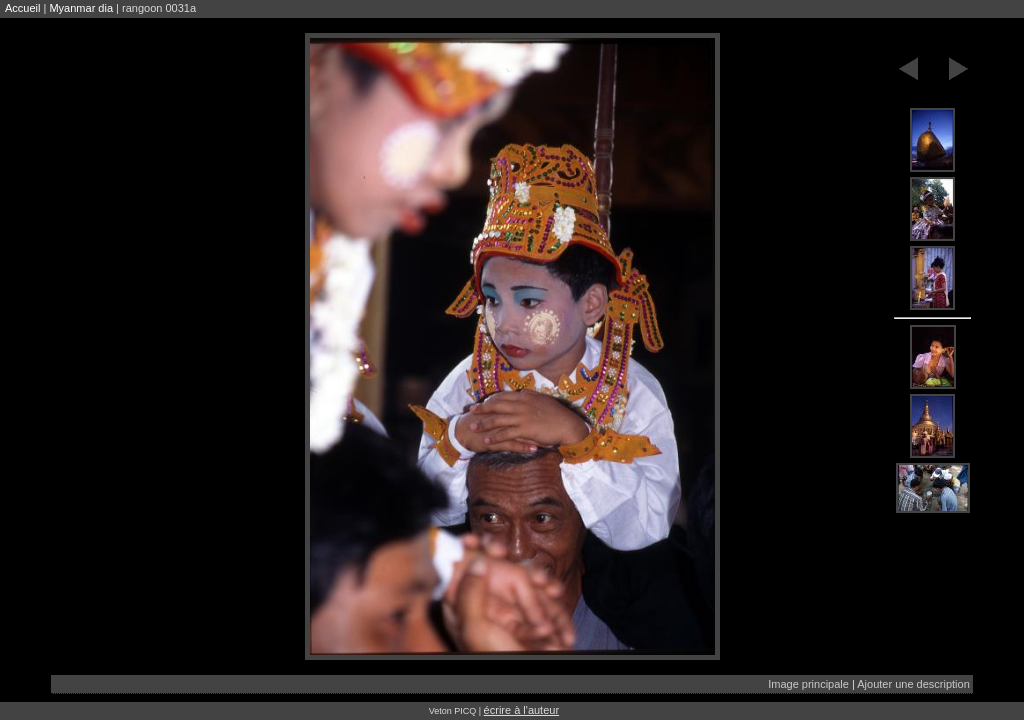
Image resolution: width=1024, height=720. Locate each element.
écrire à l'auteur (521, 710)
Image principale (808, 684)
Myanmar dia (81, 8)
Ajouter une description (913, 684)
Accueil (22, 8)
